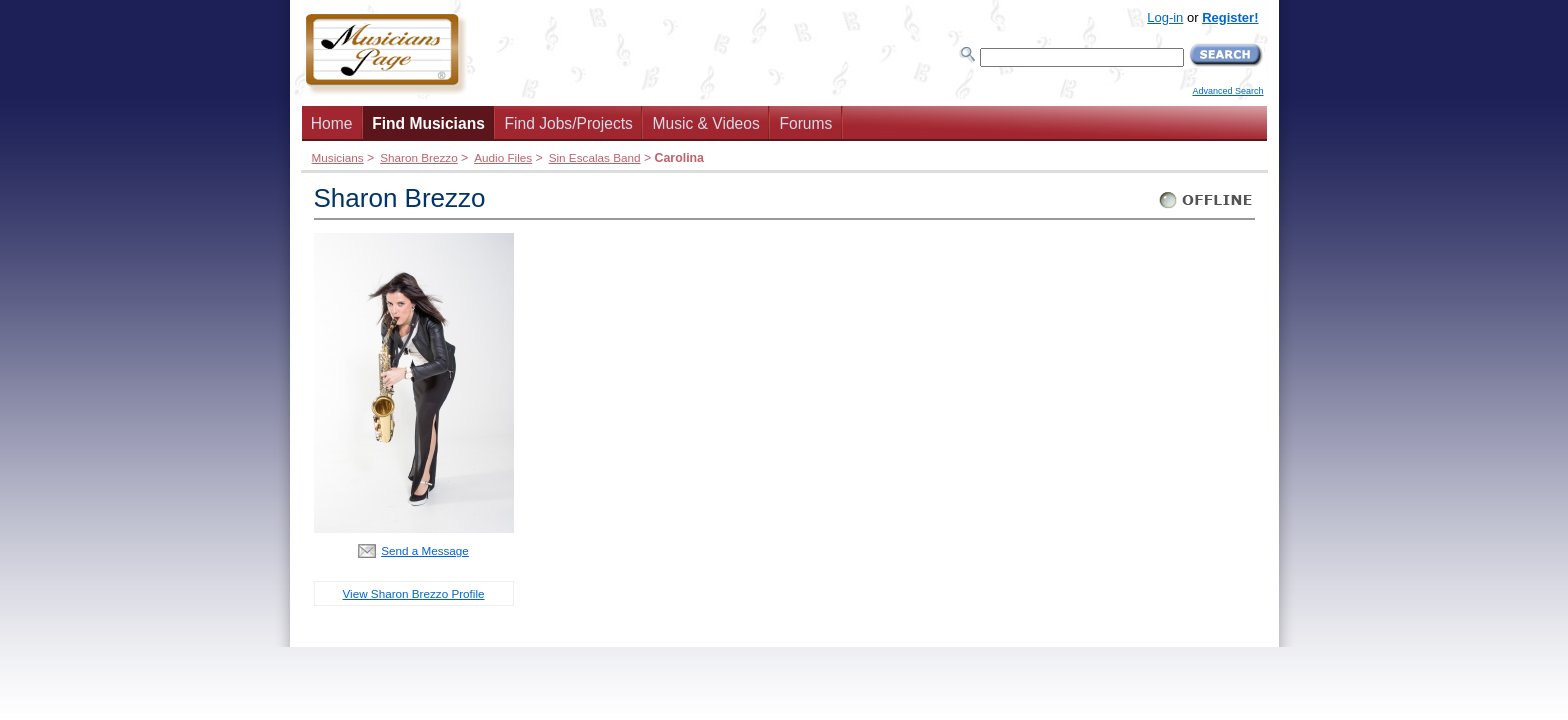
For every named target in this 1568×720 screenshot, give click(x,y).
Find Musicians (428, 123)
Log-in (1165, 17)
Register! (1230, 17)
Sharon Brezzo (419, 157)
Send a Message (425, 550)
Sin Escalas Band (595, 157)
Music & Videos (706, 123)
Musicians (338, 157)
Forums (805, 123)
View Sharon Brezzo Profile (413, 593)
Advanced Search (1227, 91)
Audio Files (503, 157)
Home (332, 123)
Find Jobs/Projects (569, 123)
